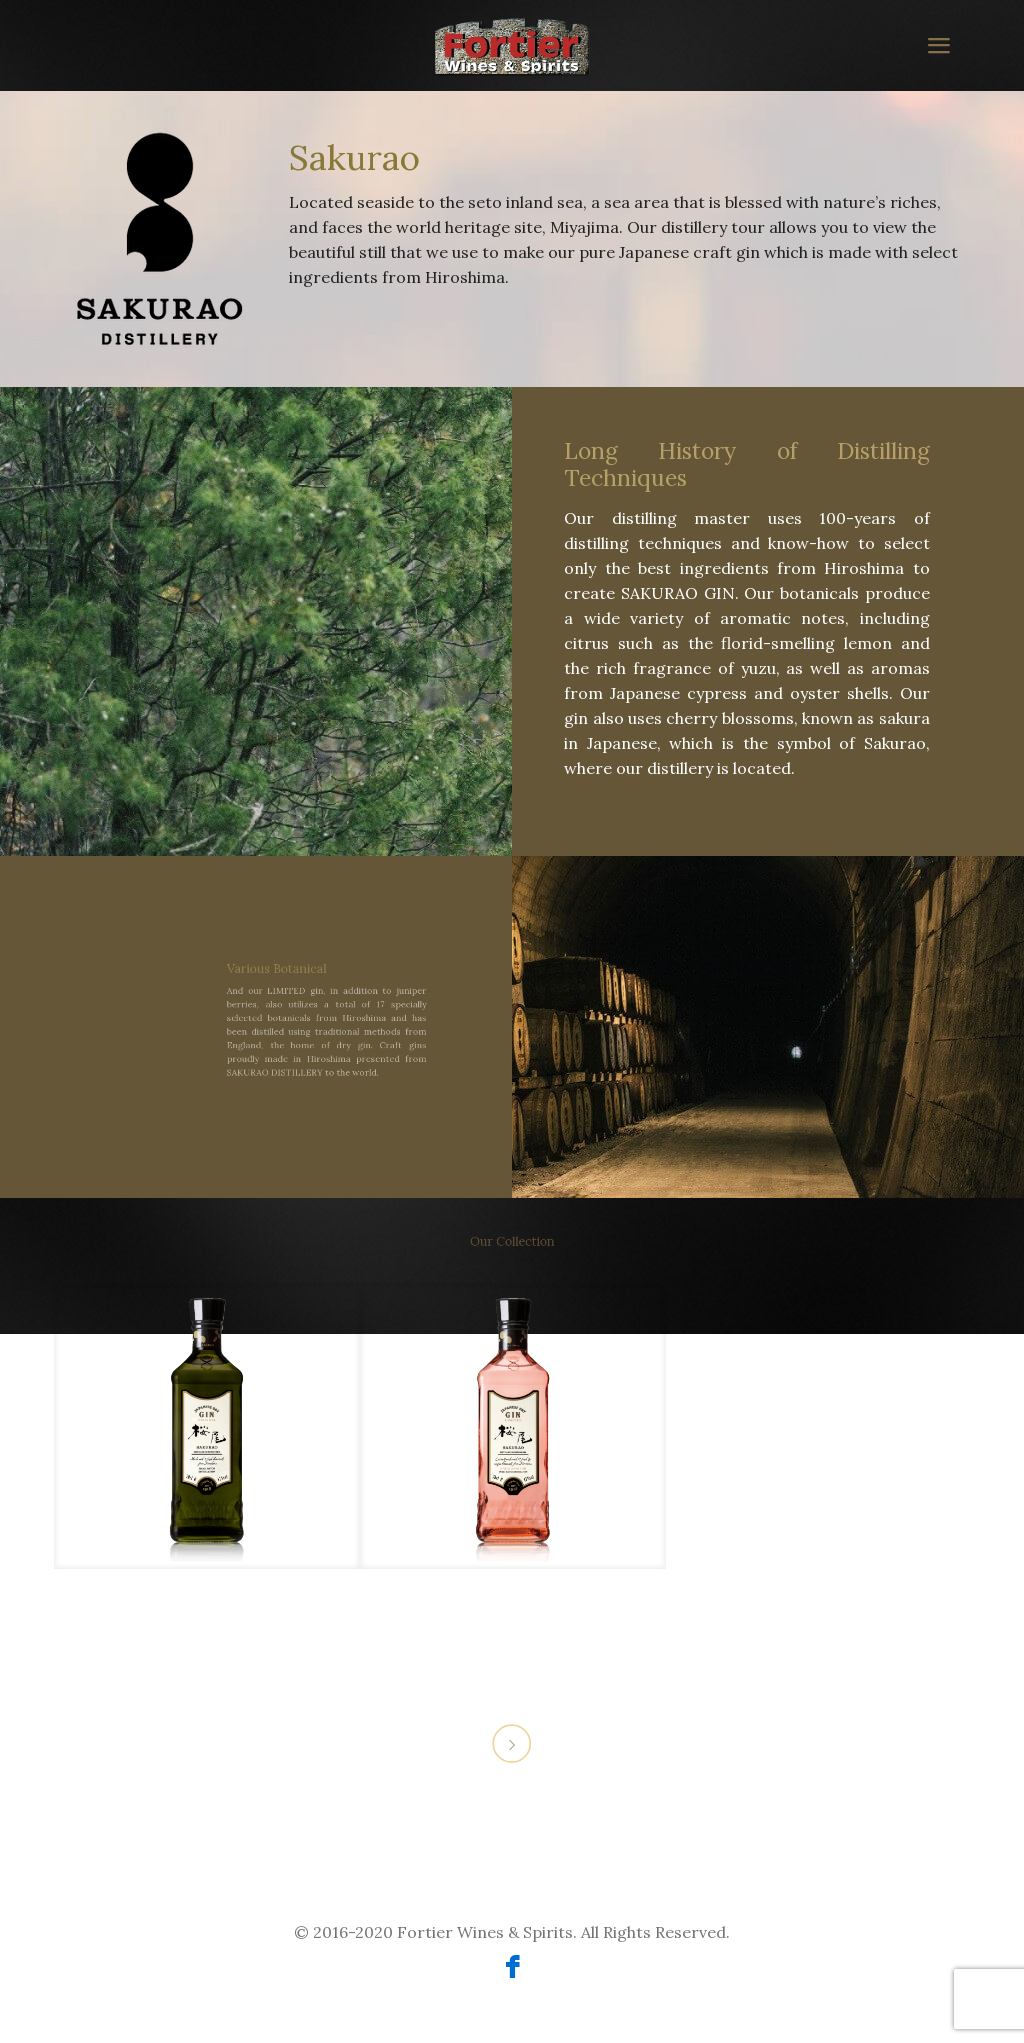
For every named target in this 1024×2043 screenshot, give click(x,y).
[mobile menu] (938, 45)
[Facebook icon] (512, 1970)
